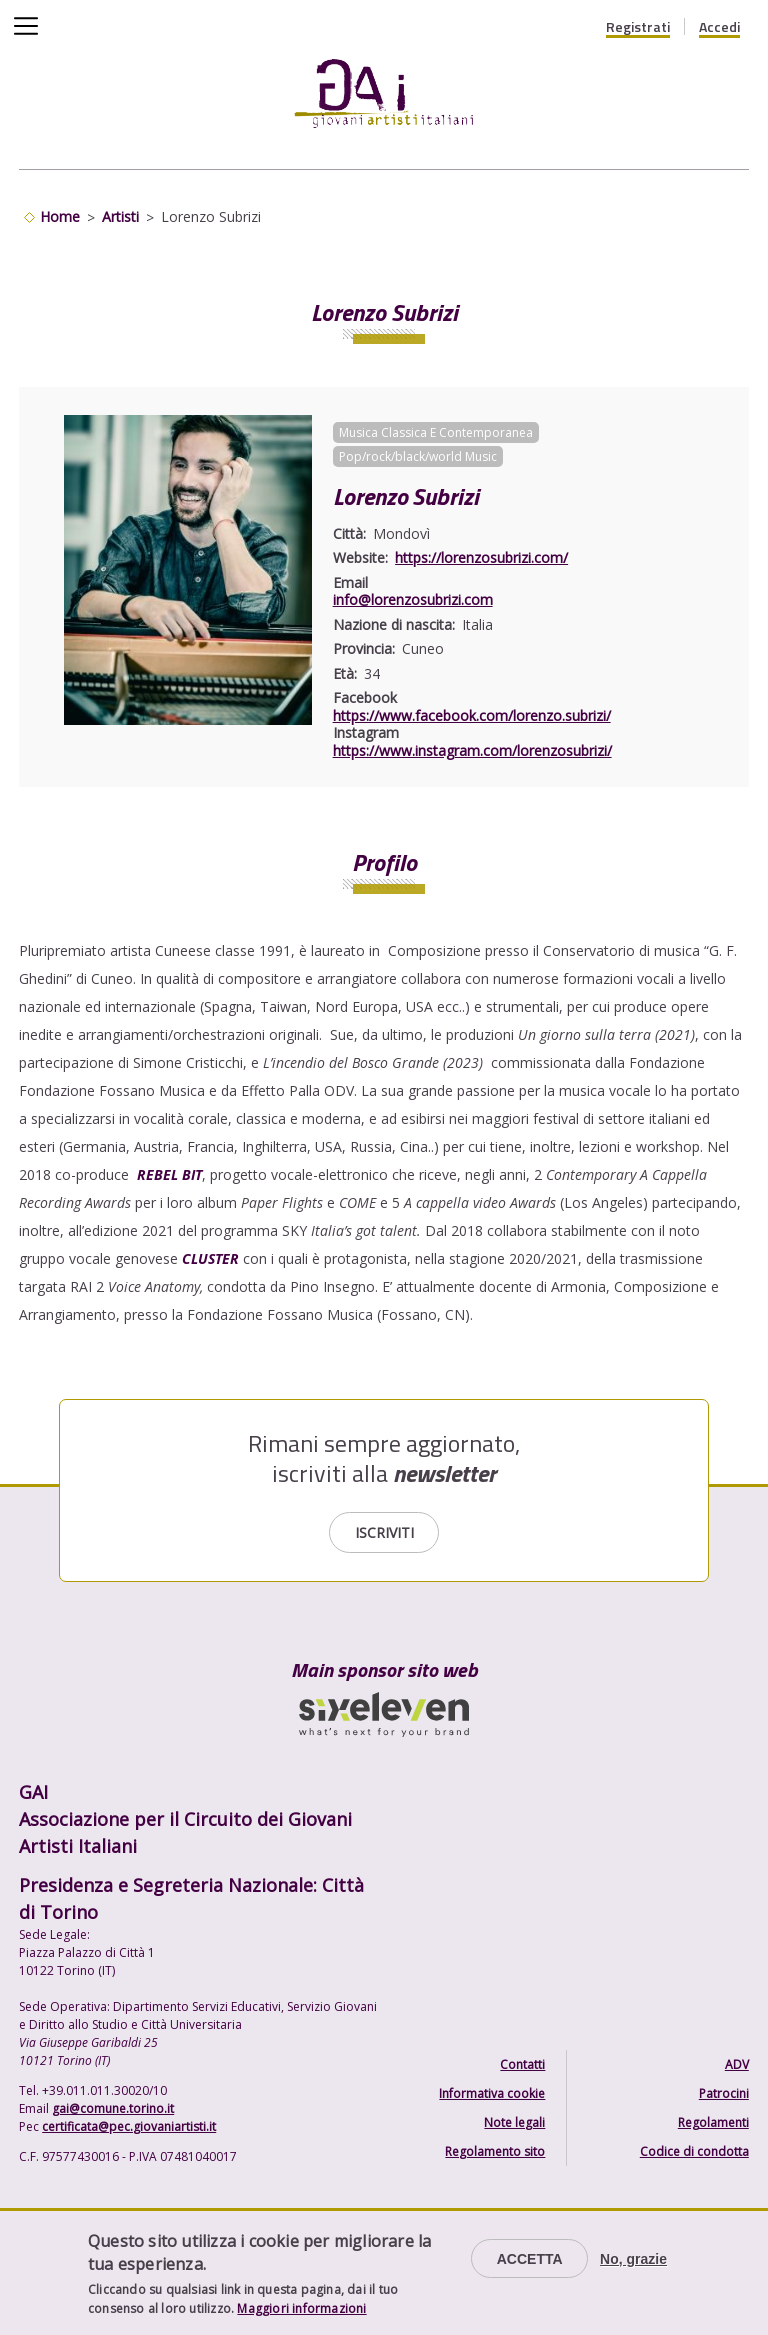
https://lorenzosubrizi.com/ (481, 557)
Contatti (522, 2064)
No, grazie (633, 2259)
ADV (737, 2064)
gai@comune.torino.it (113, 2108)
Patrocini (724, 2093)
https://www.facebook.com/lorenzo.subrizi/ (472, 715)
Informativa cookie (492, 2093)
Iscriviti (384, 1532)
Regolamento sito (495, 2151)
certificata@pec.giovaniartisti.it (129, 2126)
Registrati (638, 27)
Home (60, 216)
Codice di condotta (694, 2151)
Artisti (120, 216)
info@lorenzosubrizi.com (413, 599)
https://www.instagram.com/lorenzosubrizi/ (472, 750)
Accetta (530, 2259)
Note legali (514, 2122)
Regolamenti (713, 2122)
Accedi (719, 27)
